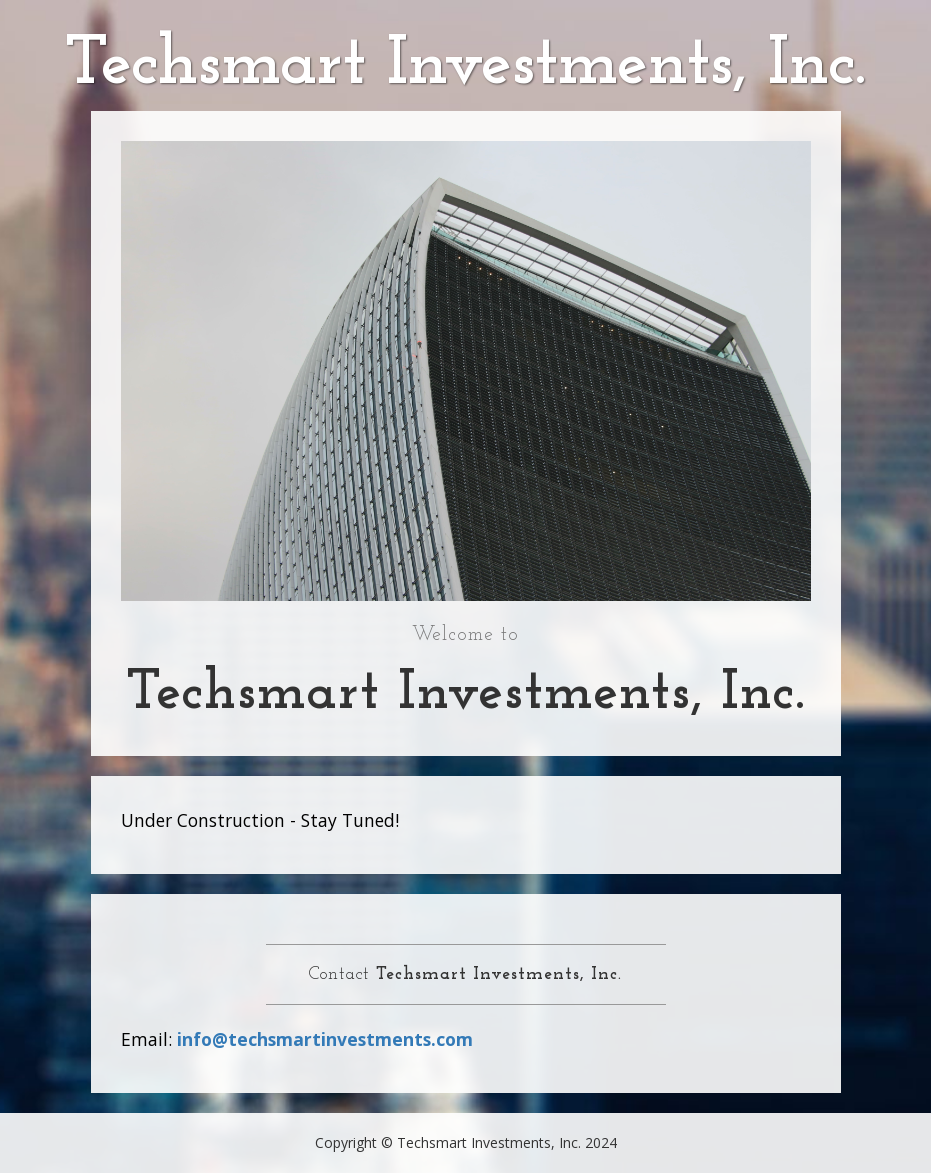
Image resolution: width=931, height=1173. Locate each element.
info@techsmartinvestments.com (325, 1039)
